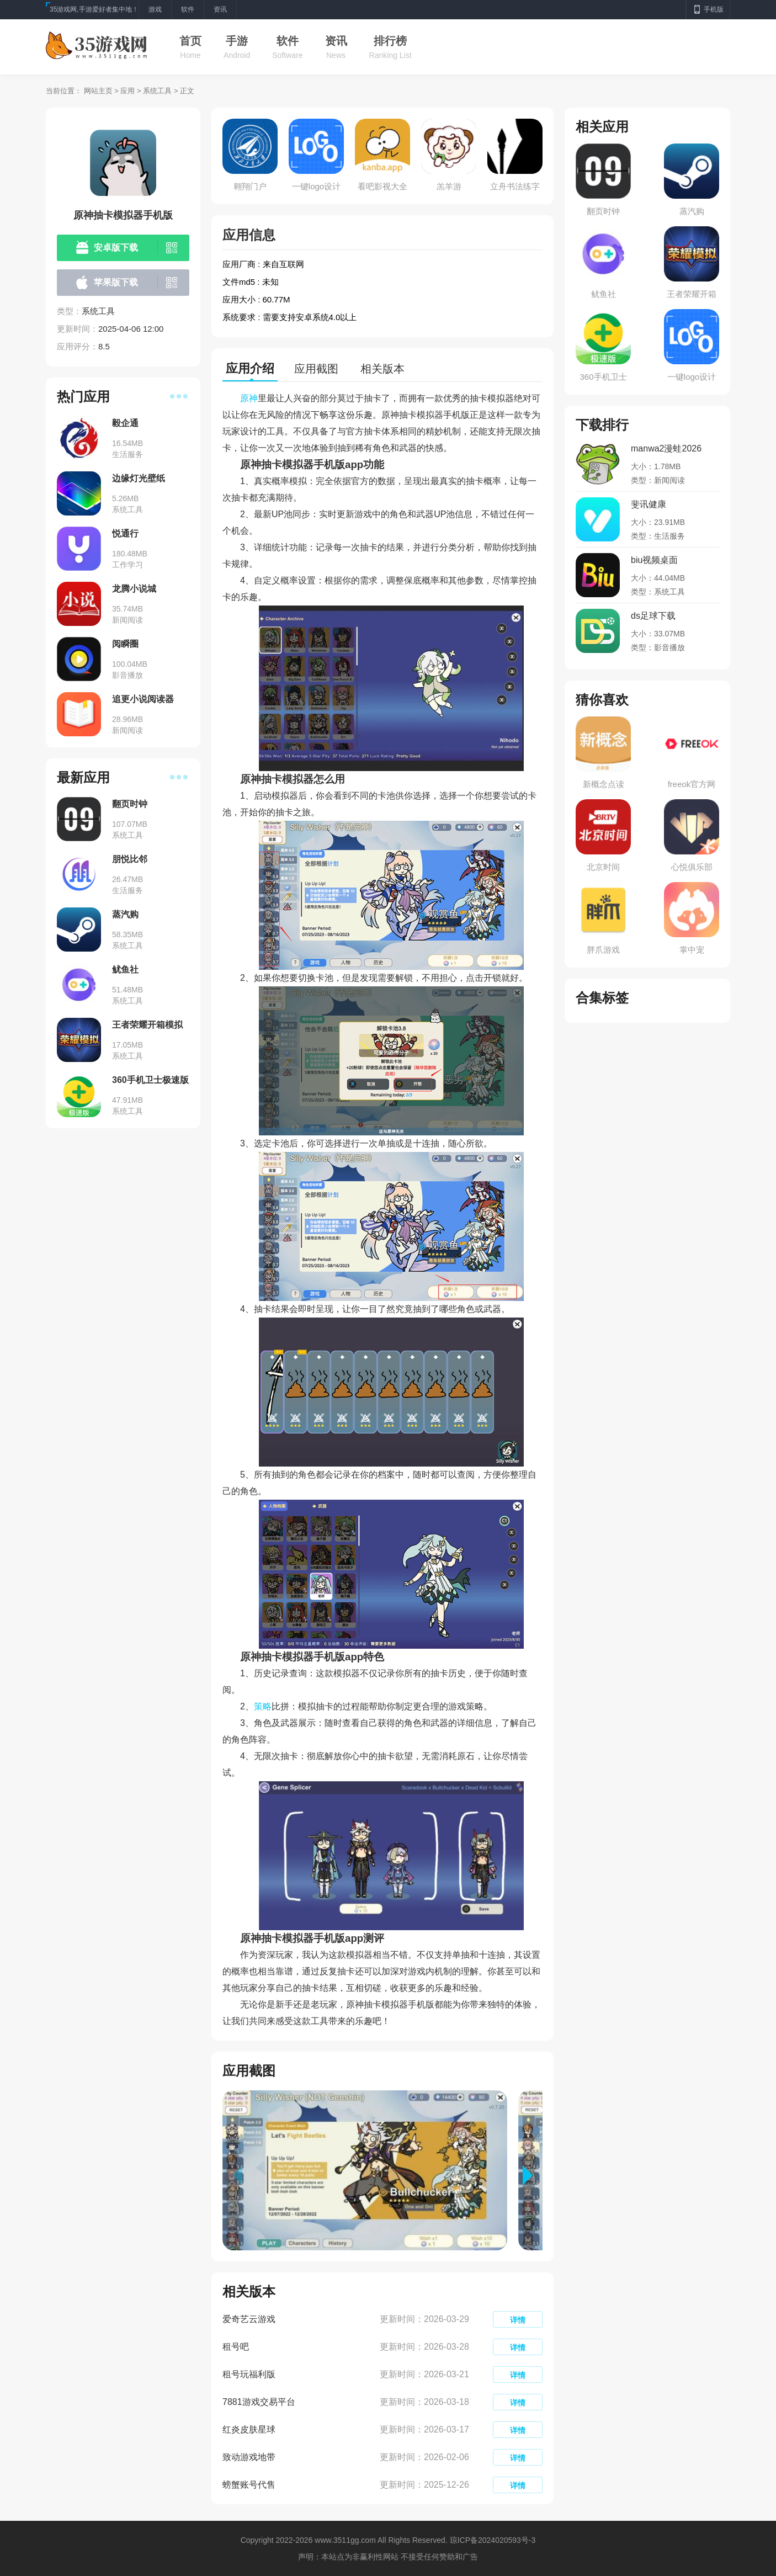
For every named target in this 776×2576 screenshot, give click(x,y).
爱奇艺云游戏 (248, 2319)
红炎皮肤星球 (248, 2429)
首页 (190, 41)
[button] (533, 2175)
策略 (263, 1706)
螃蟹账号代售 (248, 2484)
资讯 (336, 41)
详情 (517, 2319)
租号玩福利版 (248, 2374)
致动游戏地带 (248, 2457)
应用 (127, 91)
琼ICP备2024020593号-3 (493, 2540)
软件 (288, 41)
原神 (249, 398)
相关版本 (382, 369)
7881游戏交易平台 (258, 2402)
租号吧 (235, 2346)
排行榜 (390, 41)
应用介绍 (250, 368)
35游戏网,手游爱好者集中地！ (94, 9)
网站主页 (98, 91)
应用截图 (316, 369)
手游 (237, 41)
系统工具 (157, 91)
